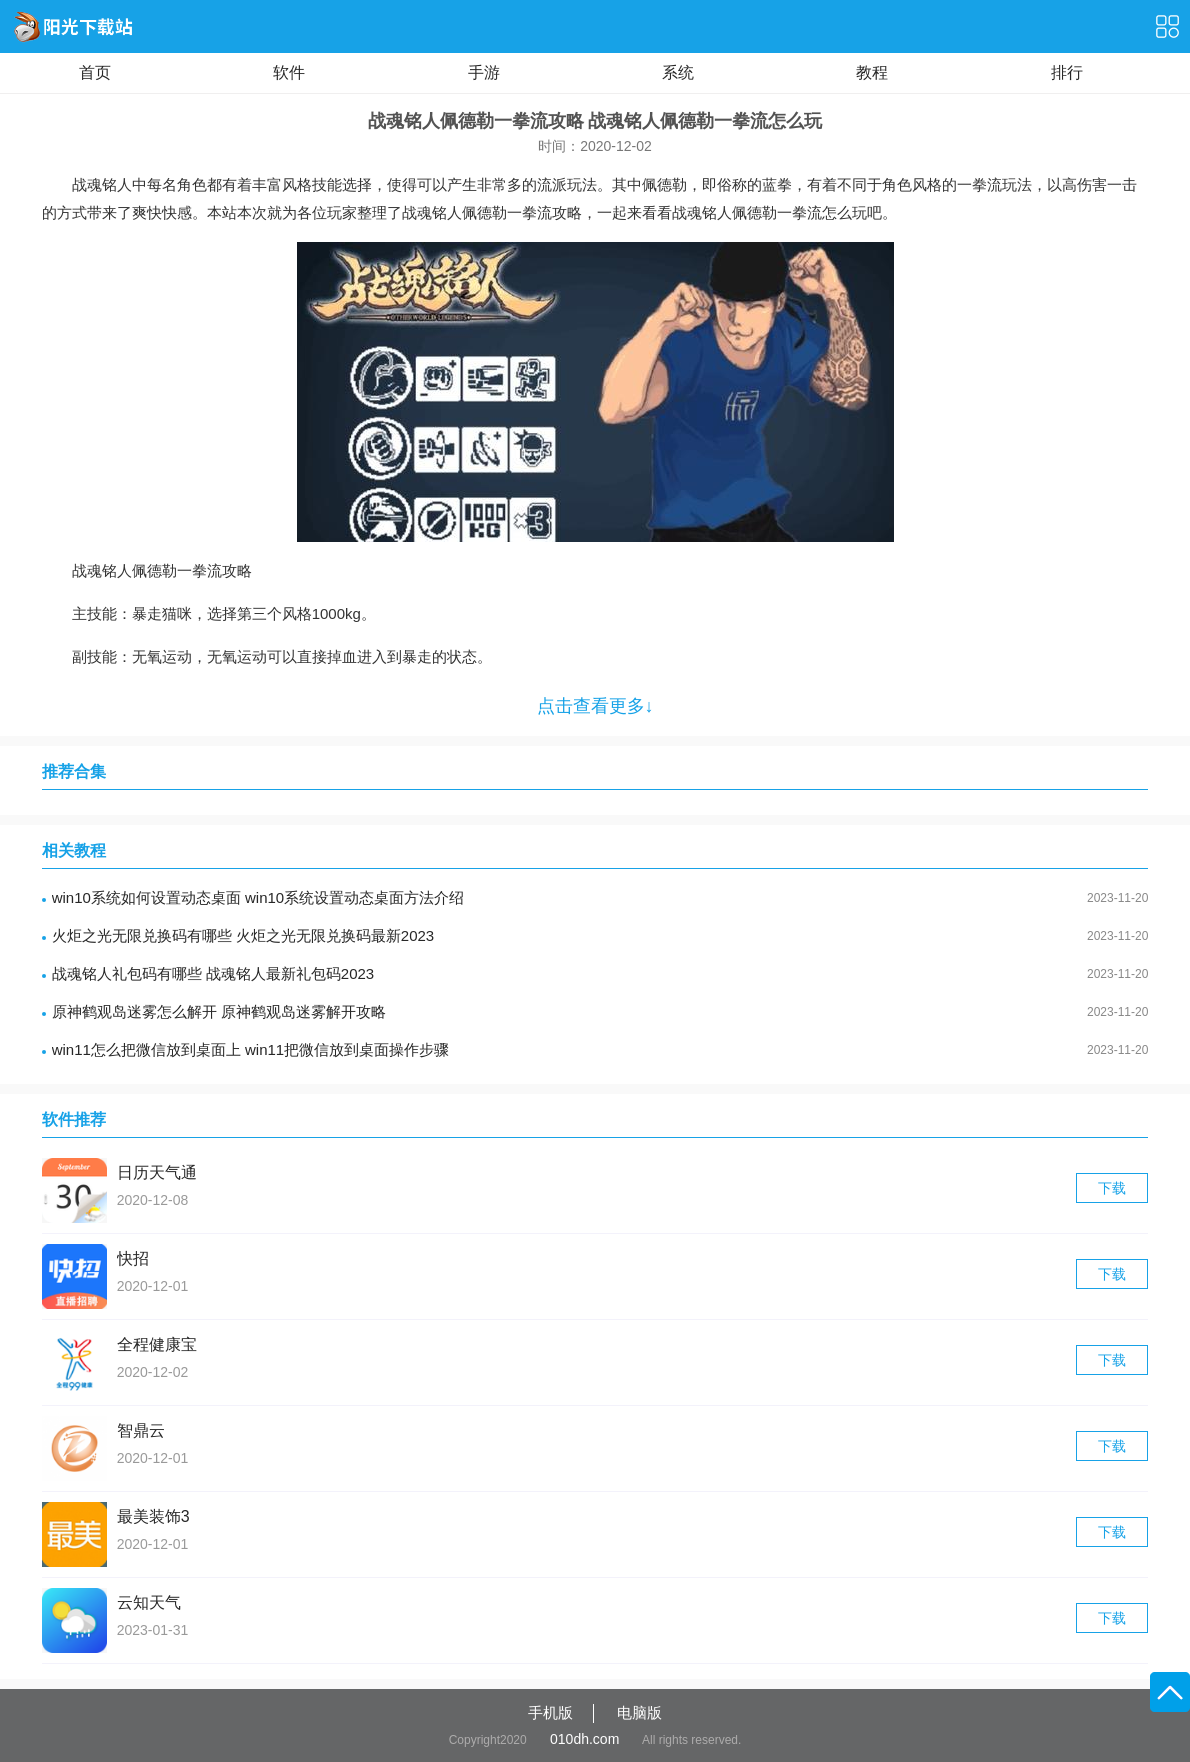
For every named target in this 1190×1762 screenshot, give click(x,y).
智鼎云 (141, 1430)
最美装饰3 (153, 1516)
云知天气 (149, 1602)
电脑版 (639, 1712)
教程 (872, 72)
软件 (289, 72)
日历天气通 (157, 1172)
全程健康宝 (157, 1344)
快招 (133, 1258)
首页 (95, 72)
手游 (484, 72)
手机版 (550, 1712)
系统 (678, 72)
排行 (1067, 72)
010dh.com (584, 1739)
